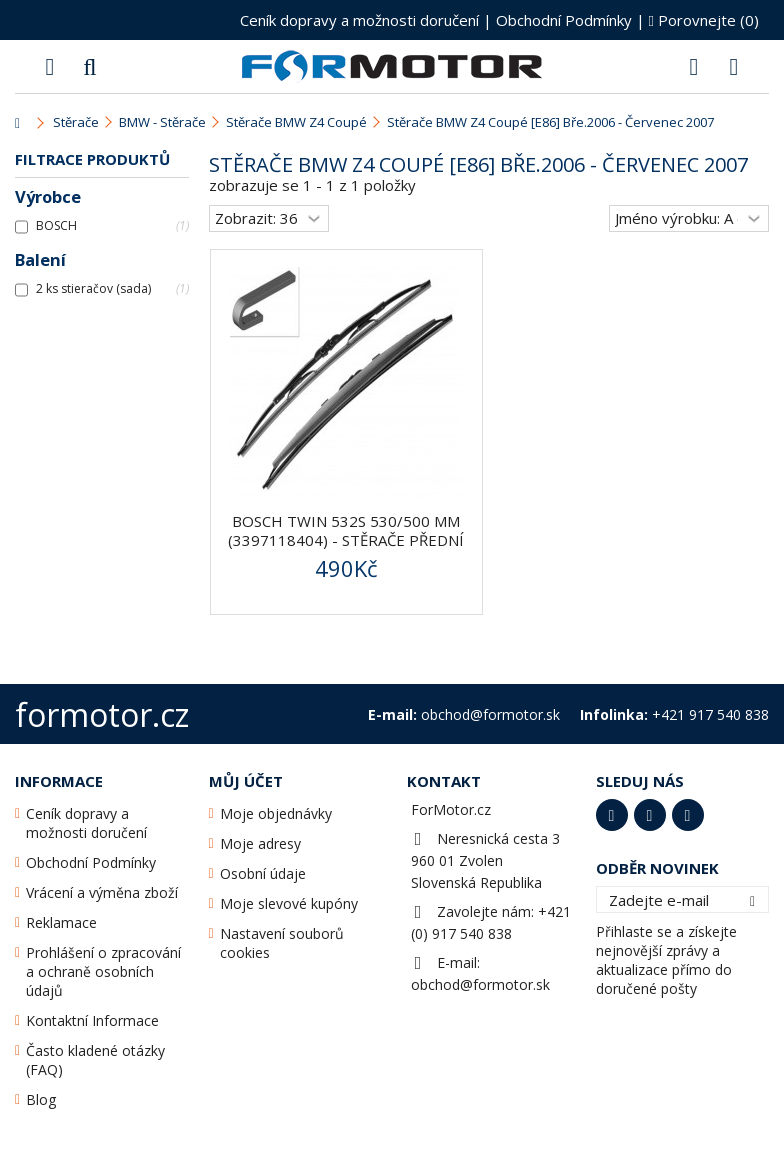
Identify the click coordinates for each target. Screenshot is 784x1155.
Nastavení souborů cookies (282, 943)
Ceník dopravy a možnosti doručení (359, 20)
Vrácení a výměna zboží (102, 892)
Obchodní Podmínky (564, 20)
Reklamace (61, 922)
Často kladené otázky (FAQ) (95, 1060)
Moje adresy (260, 843)
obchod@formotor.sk (480, 984)
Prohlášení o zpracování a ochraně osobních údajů (103, 971)
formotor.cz (102, 714)
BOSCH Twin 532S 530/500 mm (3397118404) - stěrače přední (346, 530)
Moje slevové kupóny (289, 903)
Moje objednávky (276, 813)
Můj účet (246, 781)
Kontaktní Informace (92, 1020)
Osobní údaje (263, 873)
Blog (41, 1099)
